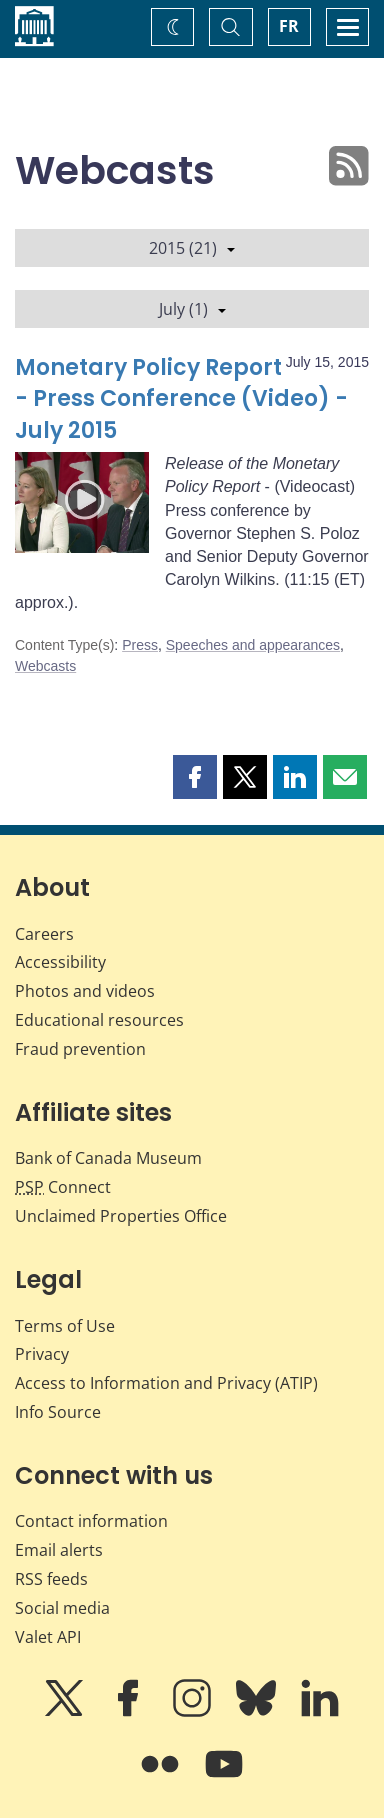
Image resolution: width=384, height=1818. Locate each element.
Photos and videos (85, 991)
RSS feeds (51, 1579)
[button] (195, 777)
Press (140, 645)
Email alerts (59, 1550)
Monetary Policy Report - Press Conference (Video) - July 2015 (181, 399)
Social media (62, 1608)
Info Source (58, 1412)
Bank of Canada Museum (108, 1158)
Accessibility (60, 962)
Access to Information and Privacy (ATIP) (166, 1383)
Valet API (48, 1637)
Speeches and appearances (253, 645)
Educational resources (99, 1020)
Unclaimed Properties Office (121, 1216)
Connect (63, 1187)
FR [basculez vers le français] (289, 26)
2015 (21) (192, 248)
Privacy (42, 1354)
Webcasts (45, 666)
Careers (44, 934)
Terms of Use (65, 1326)
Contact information (91, 1521)
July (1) (192, 309)
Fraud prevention (80, 1049)
